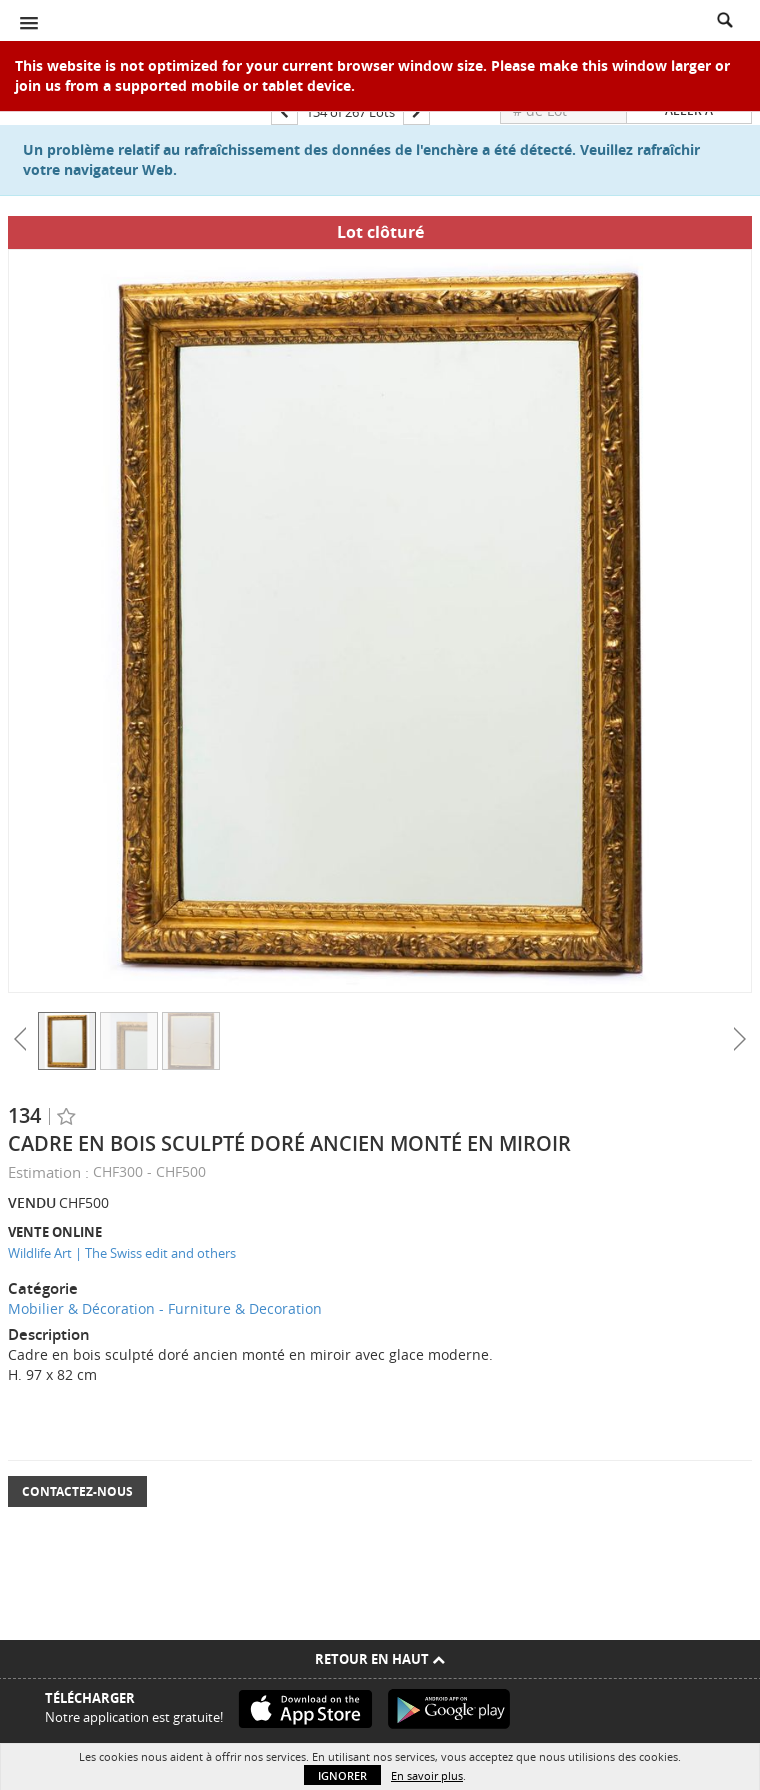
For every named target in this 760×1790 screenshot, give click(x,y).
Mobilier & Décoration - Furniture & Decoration (165, 1308)
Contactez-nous (77, 1491)
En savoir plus (427, 1775)
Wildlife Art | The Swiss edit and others (122, 1253)
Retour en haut (380, 1659)
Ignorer (342, 1775)
